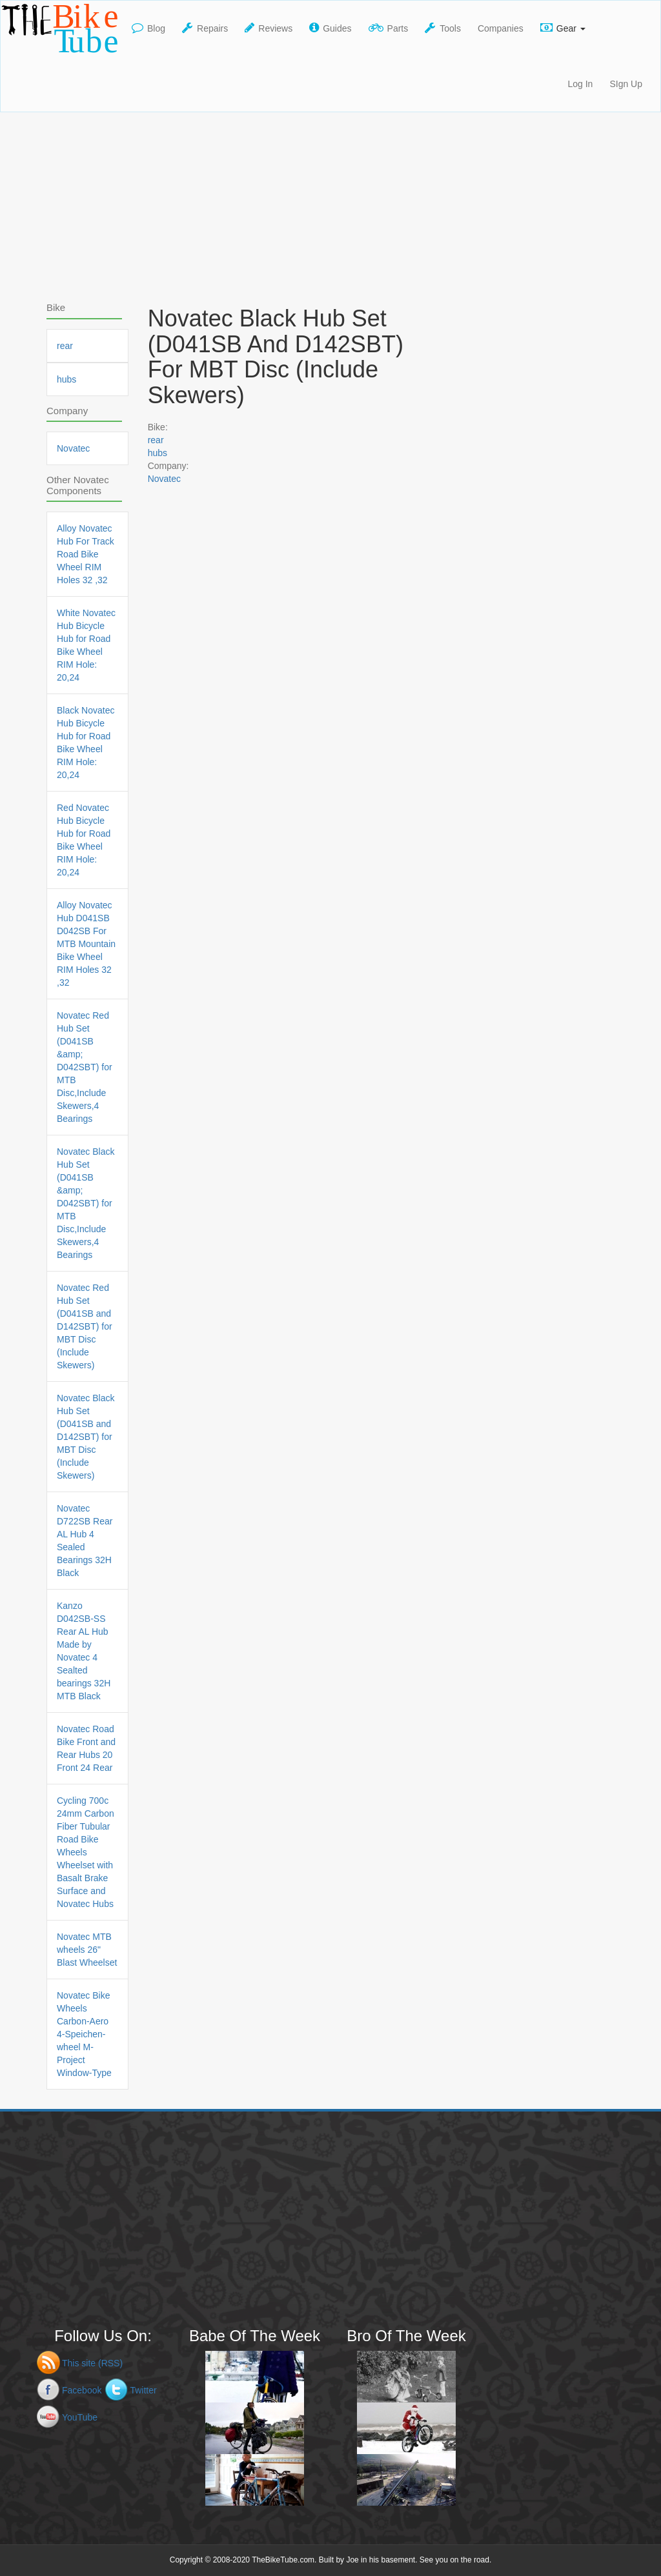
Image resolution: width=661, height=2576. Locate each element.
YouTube (79, 2417)
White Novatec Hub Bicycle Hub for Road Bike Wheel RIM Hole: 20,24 (86, 645)
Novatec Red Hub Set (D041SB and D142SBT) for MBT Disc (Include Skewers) (84, 1326)
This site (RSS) (92, 2363)
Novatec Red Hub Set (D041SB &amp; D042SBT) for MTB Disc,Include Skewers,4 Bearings (84, 1067)
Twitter (143, 2390)
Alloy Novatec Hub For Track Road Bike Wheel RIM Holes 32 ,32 (85, 554)
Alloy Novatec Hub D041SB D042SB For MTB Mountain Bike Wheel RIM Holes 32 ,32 (86, 944)
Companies (501, 28)
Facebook (81, 2390)
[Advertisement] (330, 202)
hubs (157, 453)
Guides (330, 28)
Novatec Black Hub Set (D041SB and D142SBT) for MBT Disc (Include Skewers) (85, 1437)
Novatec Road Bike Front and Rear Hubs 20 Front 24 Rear (86, 1748)
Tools (443, 28)
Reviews (268, 28)
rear (156, 440)
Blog (148, 28)
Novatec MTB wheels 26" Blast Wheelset (87, 1950)
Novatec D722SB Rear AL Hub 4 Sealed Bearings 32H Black (84, 1540)
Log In (580, 84)
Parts (389, 28)
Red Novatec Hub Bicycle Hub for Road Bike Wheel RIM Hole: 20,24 (83, 840)
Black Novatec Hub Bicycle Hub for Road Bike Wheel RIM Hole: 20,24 (85, 742)
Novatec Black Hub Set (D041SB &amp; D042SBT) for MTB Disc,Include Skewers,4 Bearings (85, 1203)
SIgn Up (625, 84)
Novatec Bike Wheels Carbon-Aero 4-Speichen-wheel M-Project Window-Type (84, 2034)
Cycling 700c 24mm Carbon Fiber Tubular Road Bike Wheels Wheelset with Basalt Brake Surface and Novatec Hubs (85, 1852)
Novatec (164, 479)
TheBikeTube (62, 28)
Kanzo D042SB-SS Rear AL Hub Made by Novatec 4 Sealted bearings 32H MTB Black (83, 1651)
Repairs (205, 28)
